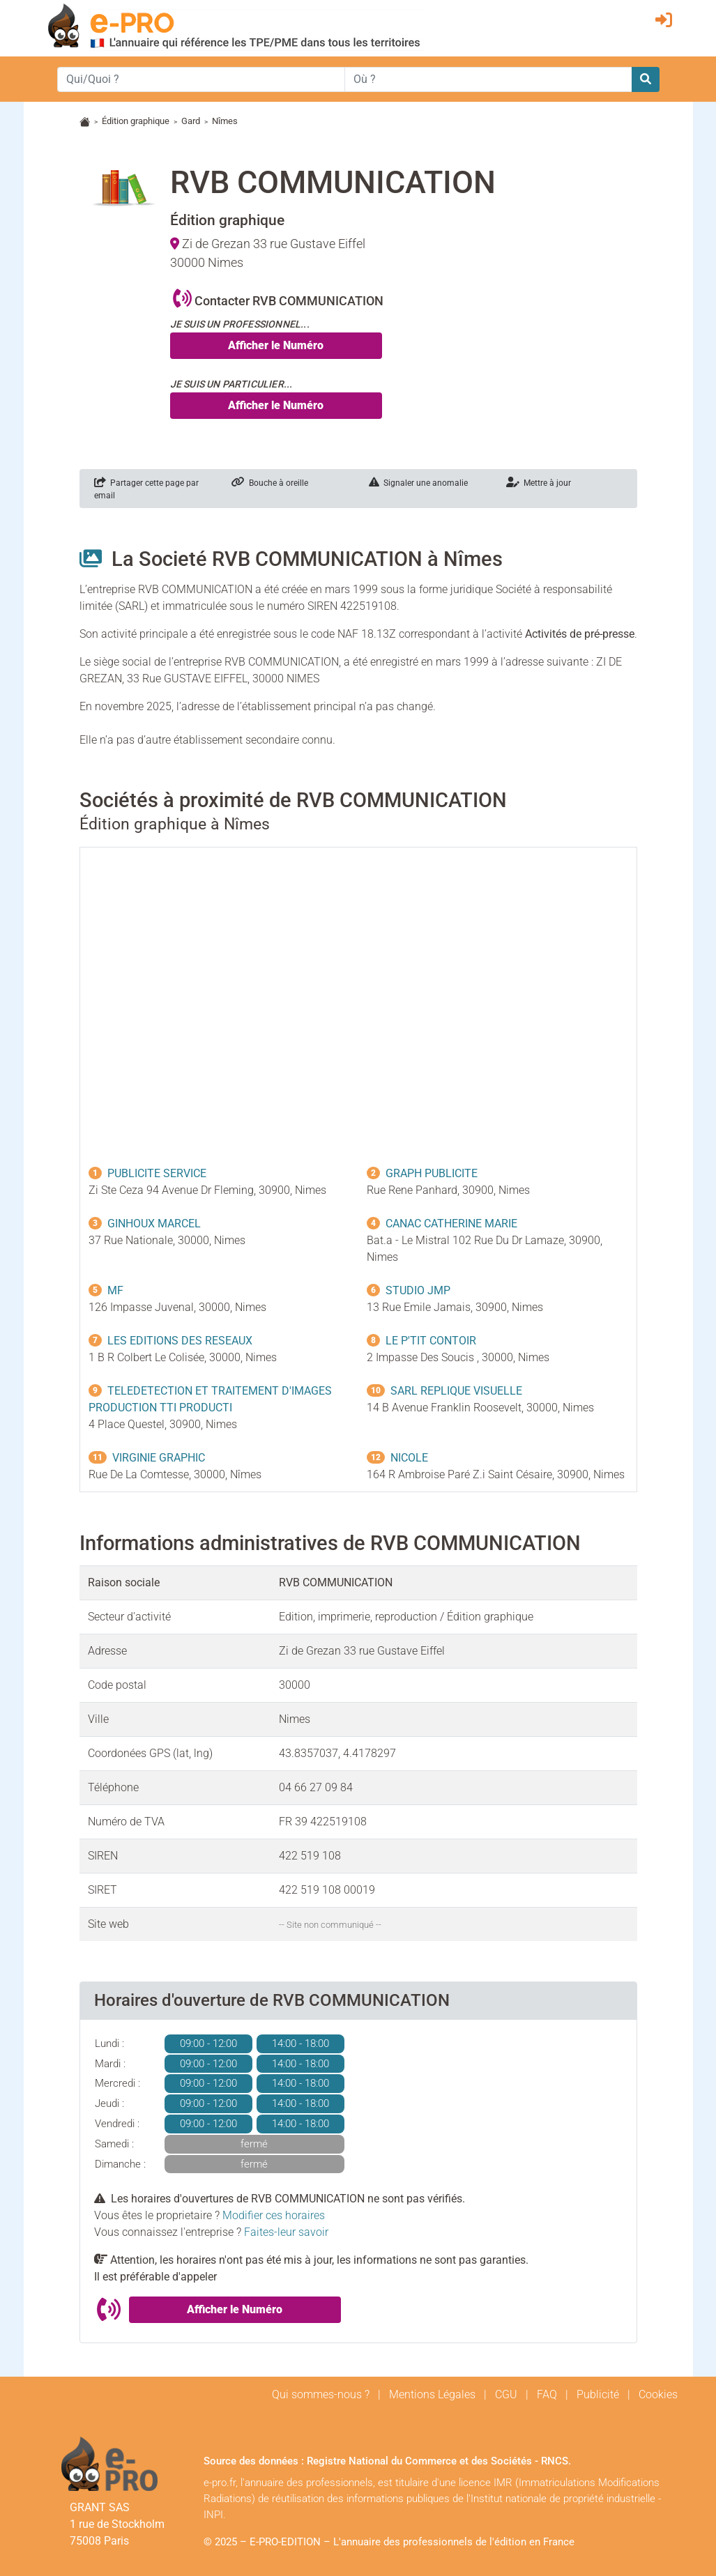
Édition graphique (135, 121)
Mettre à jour (538, 483)
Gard (190, 121)
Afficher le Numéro (275, 345)
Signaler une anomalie (418, 483)
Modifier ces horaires (273, 2215)
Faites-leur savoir (286, 2232)
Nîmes (225, 121)
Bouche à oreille (269, 483)
